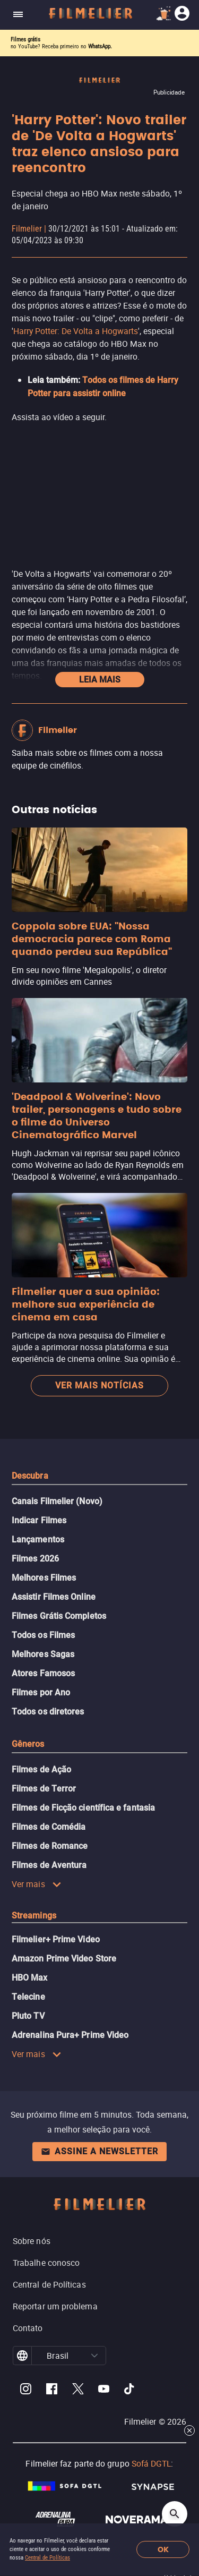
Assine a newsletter (99, 2151)
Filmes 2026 (35, 1559)
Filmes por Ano (41, 1692)
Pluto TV (28, 2016)
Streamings (34, 1915)
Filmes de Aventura (49, 1865)
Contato (28, 2328)
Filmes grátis (25, 39)
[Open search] (174, 2514)
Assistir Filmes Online (54, 1597)
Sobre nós (31, 2241)
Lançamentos (38, 1539)
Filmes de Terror (44, 1789)
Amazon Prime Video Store (64, 1959)
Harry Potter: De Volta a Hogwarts (75, 331)
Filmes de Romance (50, 1846)
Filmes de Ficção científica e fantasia (83, 1808)
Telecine (28, 1997)
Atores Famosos (43, 1673)
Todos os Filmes (43, 1635)
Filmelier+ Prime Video (56, 1939)
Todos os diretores (48, 1712)
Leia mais (99, 680)
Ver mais (37, 1884)
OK (163, 2550)
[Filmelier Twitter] (78, 2390)
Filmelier (27, 229)
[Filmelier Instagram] (26, 2390)
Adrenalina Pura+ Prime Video (70, 2035)
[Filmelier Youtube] (104, 2390)
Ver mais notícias (99, 1385)
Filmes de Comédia (48, 1827)
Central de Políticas (47, 2557)
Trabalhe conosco (46, 2262)
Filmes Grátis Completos (59, 1616)
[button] (94, 2355)
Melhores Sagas (43, 1654)
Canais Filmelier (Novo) (57, 1501)
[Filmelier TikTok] (130, 2390)
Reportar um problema (55, 2306)
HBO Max (30, 1978)
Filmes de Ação (41, 1769)
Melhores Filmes (44, 1578)
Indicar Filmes (39, 1520)
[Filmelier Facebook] (52, 2390)
